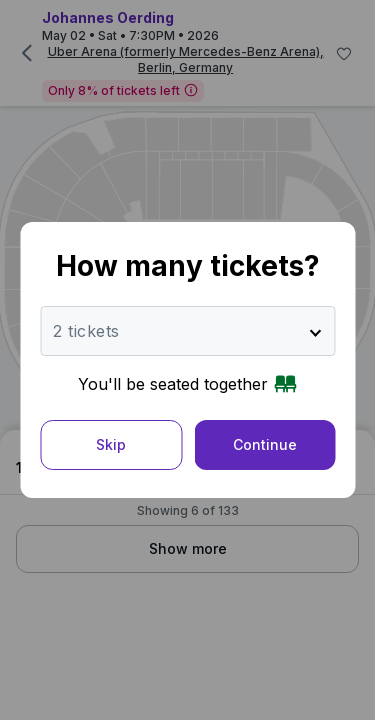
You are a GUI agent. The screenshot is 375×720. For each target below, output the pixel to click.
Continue (265, 444)
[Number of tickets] (187, 331)
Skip (111, 444)
